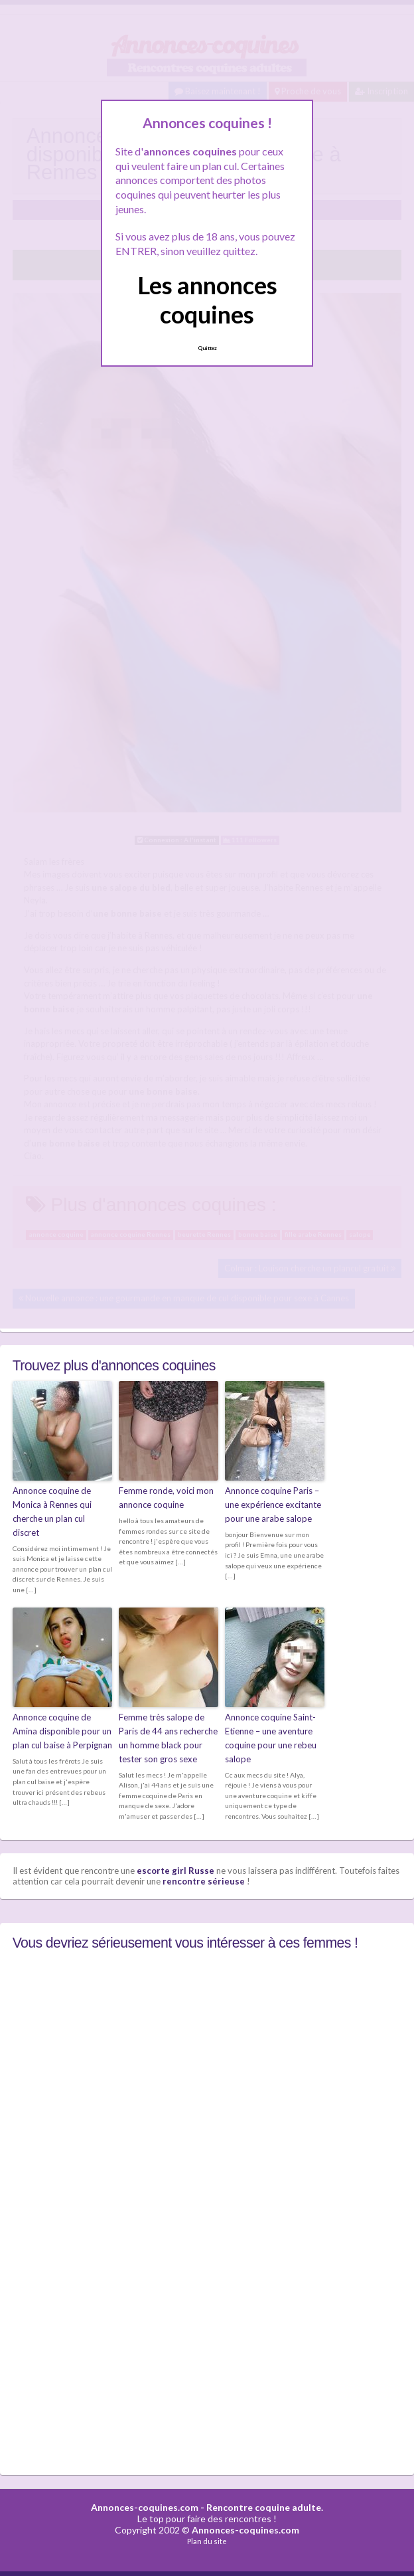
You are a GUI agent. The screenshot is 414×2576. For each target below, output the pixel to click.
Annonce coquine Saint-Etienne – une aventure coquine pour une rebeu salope (270, 1738)
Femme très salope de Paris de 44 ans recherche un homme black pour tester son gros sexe (168, 1738)
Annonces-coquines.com (144, 2507)
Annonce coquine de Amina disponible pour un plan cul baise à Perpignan (62, 1731)
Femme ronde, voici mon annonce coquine (166, 1497)
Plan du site (207, 2541)
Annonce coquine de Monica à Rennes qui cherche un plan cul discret (52, 1511)
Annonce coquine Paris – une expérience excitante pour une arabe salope (273, 1504)
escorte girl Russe (175, 1870)
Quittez (207, 348)
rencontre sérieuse (204, 1881)
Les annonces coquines (207, 299)
